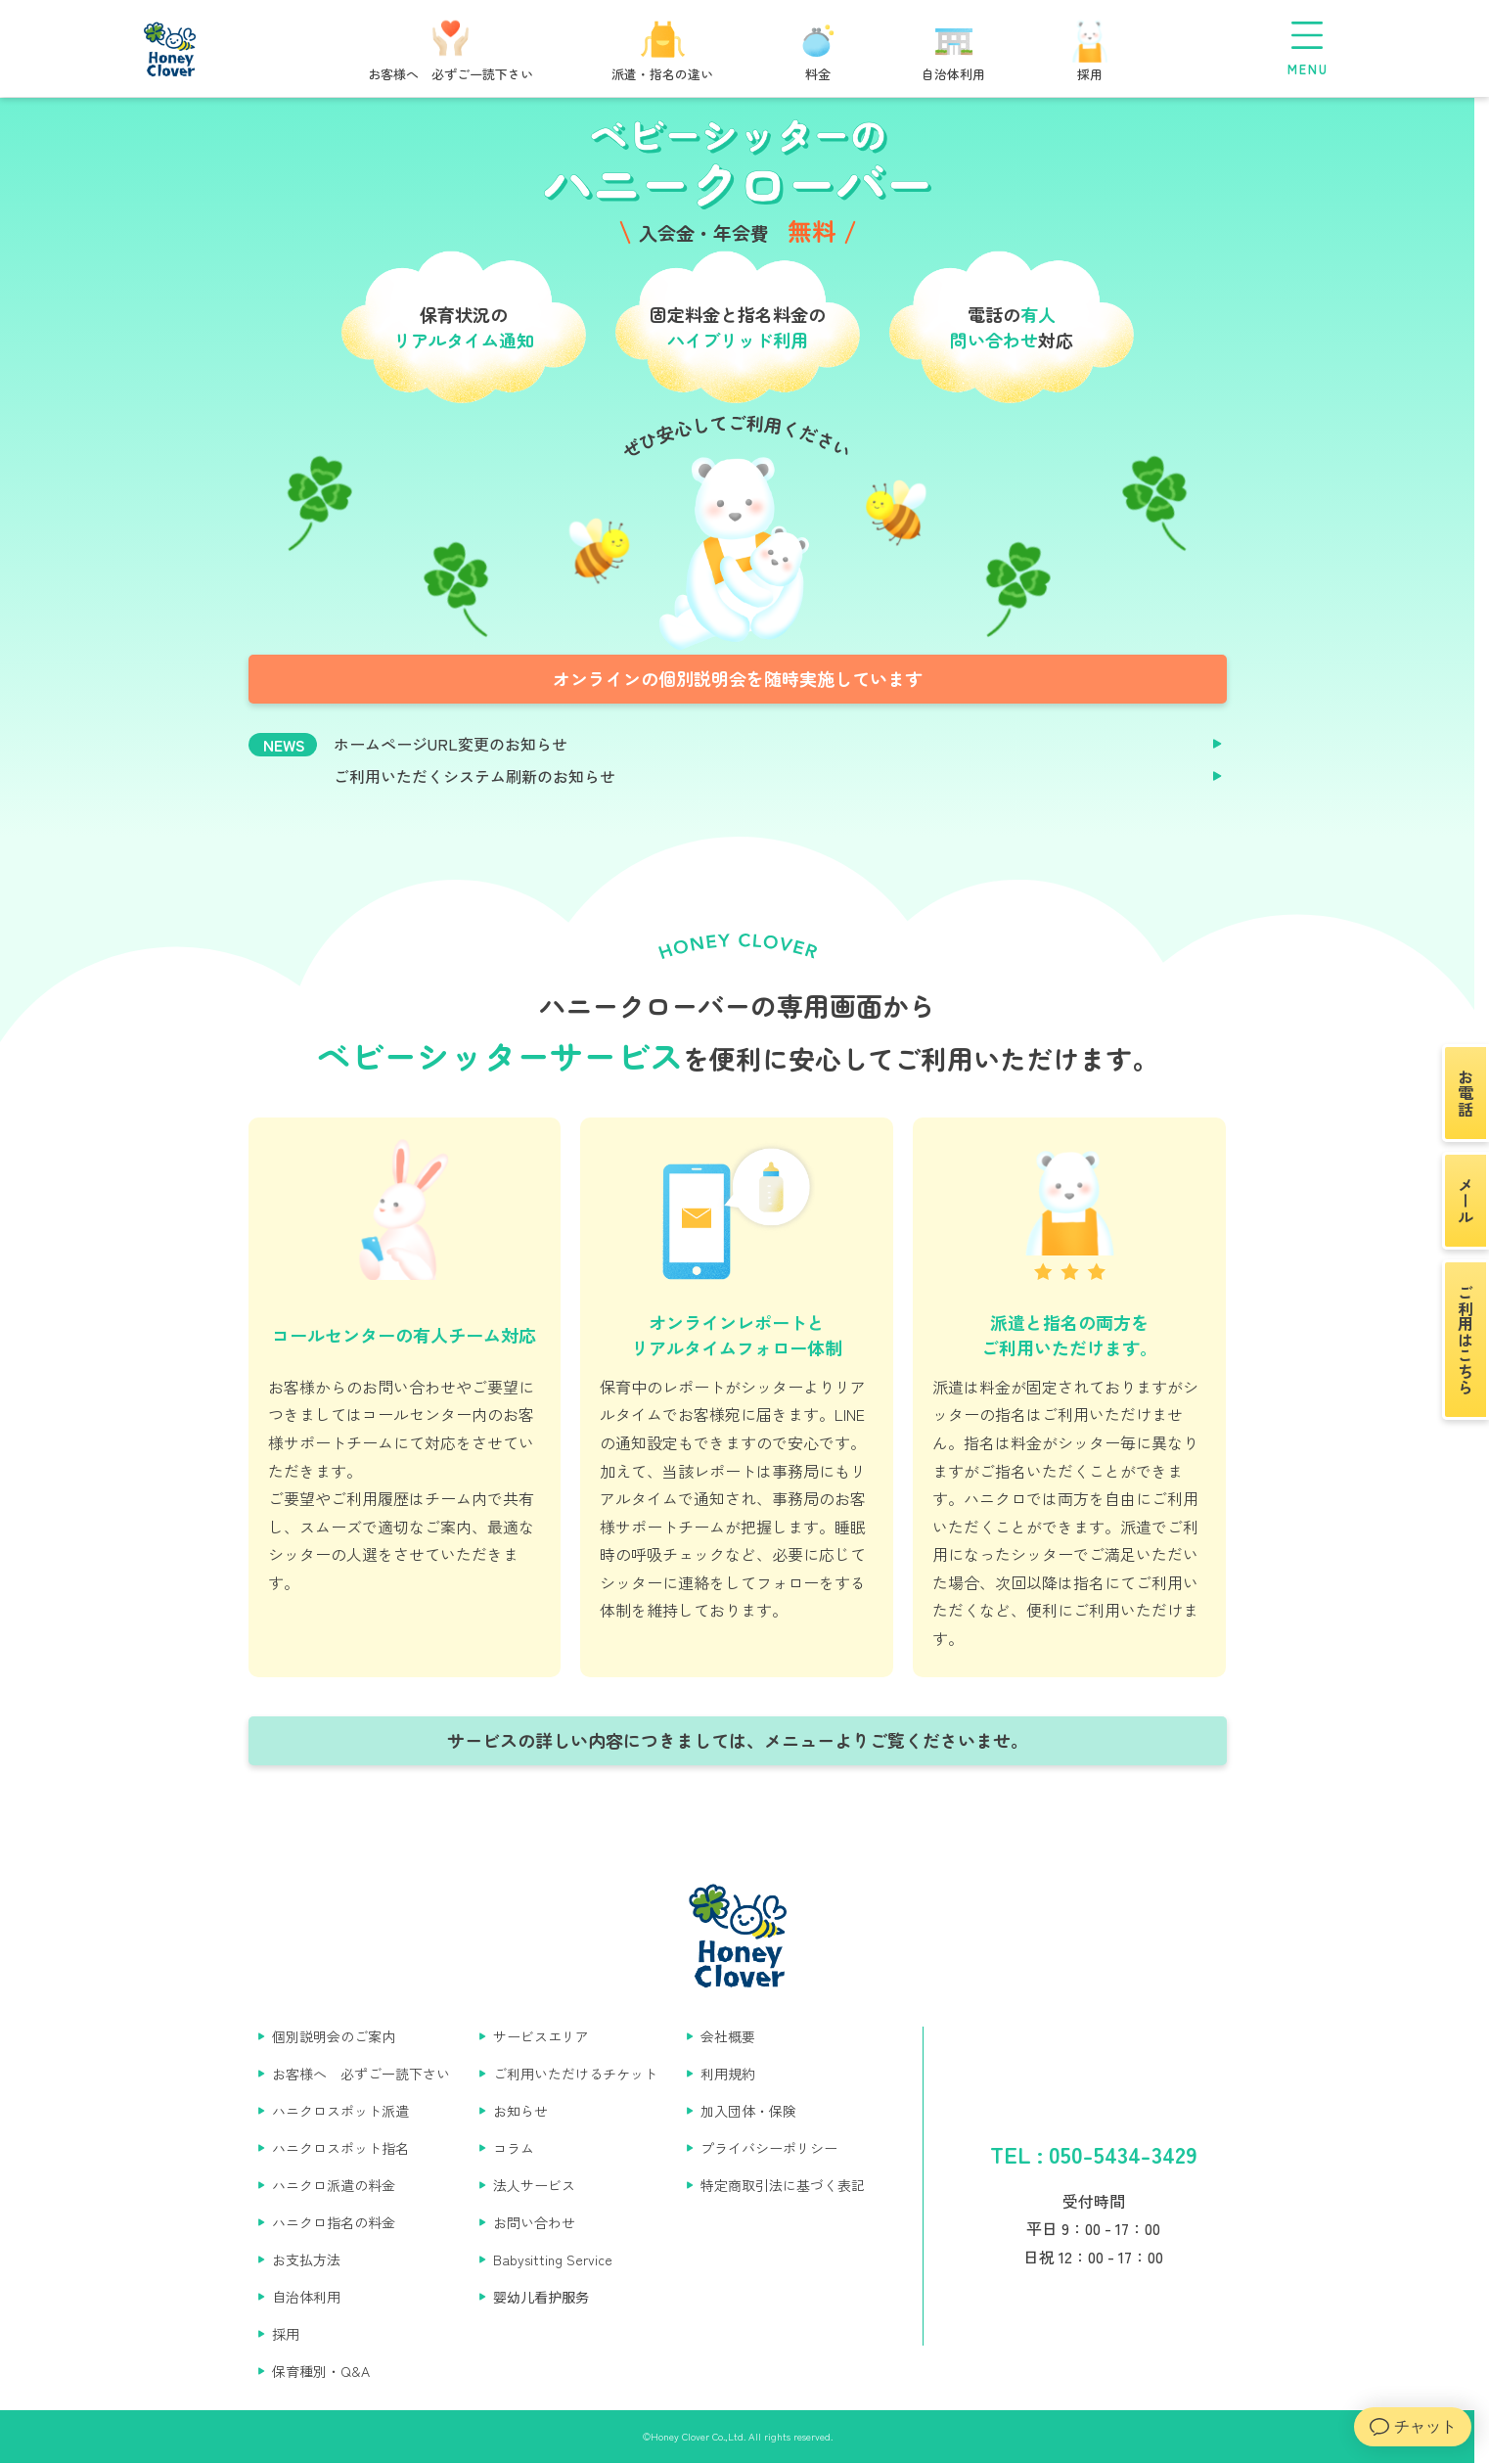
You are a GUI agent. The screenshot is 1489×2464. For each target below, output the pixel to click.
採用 (285, 2334)
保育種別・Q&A (321, 2371)
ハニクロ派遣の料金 (333, 2185)
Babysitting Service (552, 2259)
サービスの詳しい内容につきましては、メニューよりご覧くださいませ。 (737, 1740)
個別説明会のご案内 (333, 2036)
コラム (513, 2148)
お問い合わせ (534, 2222)
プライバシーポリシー (768, 2148)
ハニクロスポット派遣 (340, 2111)
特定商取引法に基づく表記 (782, 2185)
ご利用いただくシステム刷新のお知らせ (474, 776)
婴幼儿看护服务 (541, 2296)
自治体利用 (306, 2296)
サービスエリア (541, 2036)
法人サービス (534, 2185)
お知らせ (520, 2111)
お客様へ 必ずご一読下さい (361, 2073)
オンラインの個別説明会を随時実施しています (738, 678)
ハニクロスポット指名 (340, 2148)
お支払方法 (306, 2259)
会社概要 (727, 2036)
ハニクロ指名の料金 (333, 2222)
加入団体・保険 (748, 2111)
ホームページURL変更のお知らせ (450, 744)
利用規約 (727, 2073)
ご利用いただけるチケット (575, 2073)
